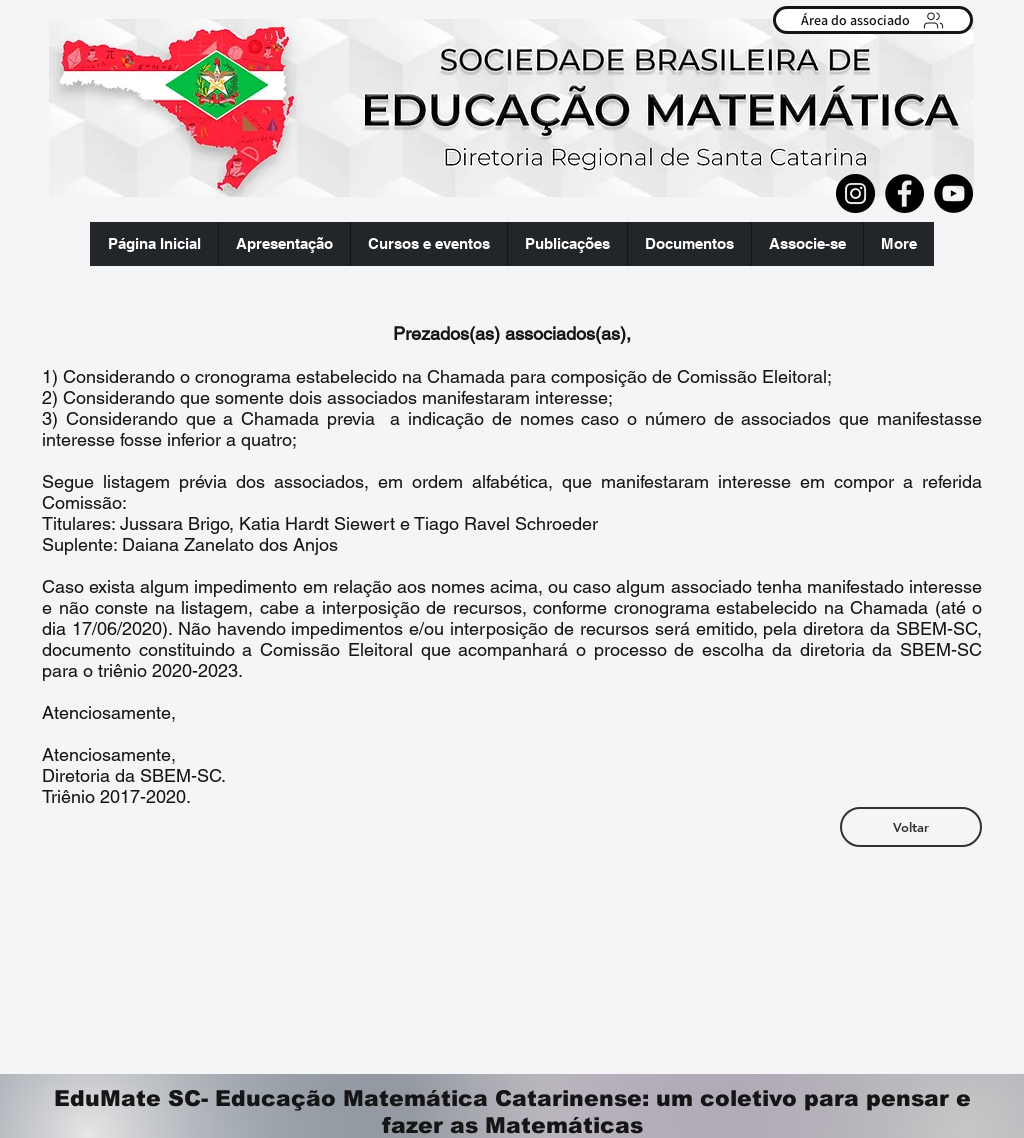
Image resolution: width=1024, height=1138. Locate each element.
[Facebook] (904, 193)
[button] (284, 244)
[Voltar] (911, 827)
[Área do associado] (873, 20)
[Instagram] (855, 193)
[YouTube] (953, 193)
